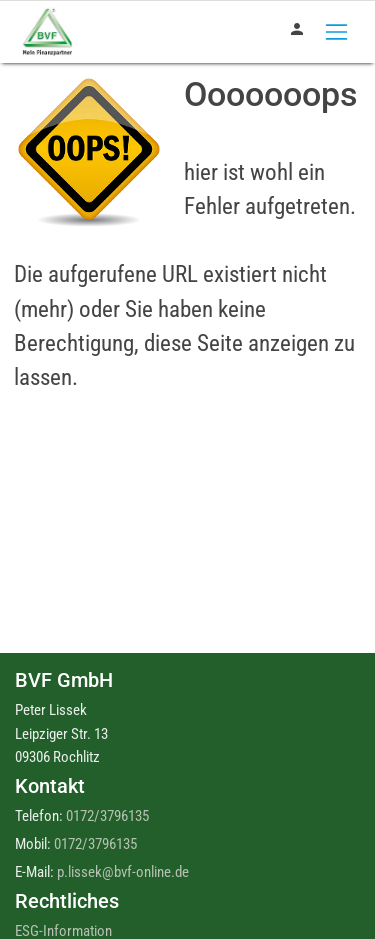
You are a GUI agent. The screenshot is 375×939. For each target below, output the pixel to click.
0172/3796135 (107, 816)
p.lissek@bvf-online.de (123, 872)
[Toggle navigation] (336, 31)
